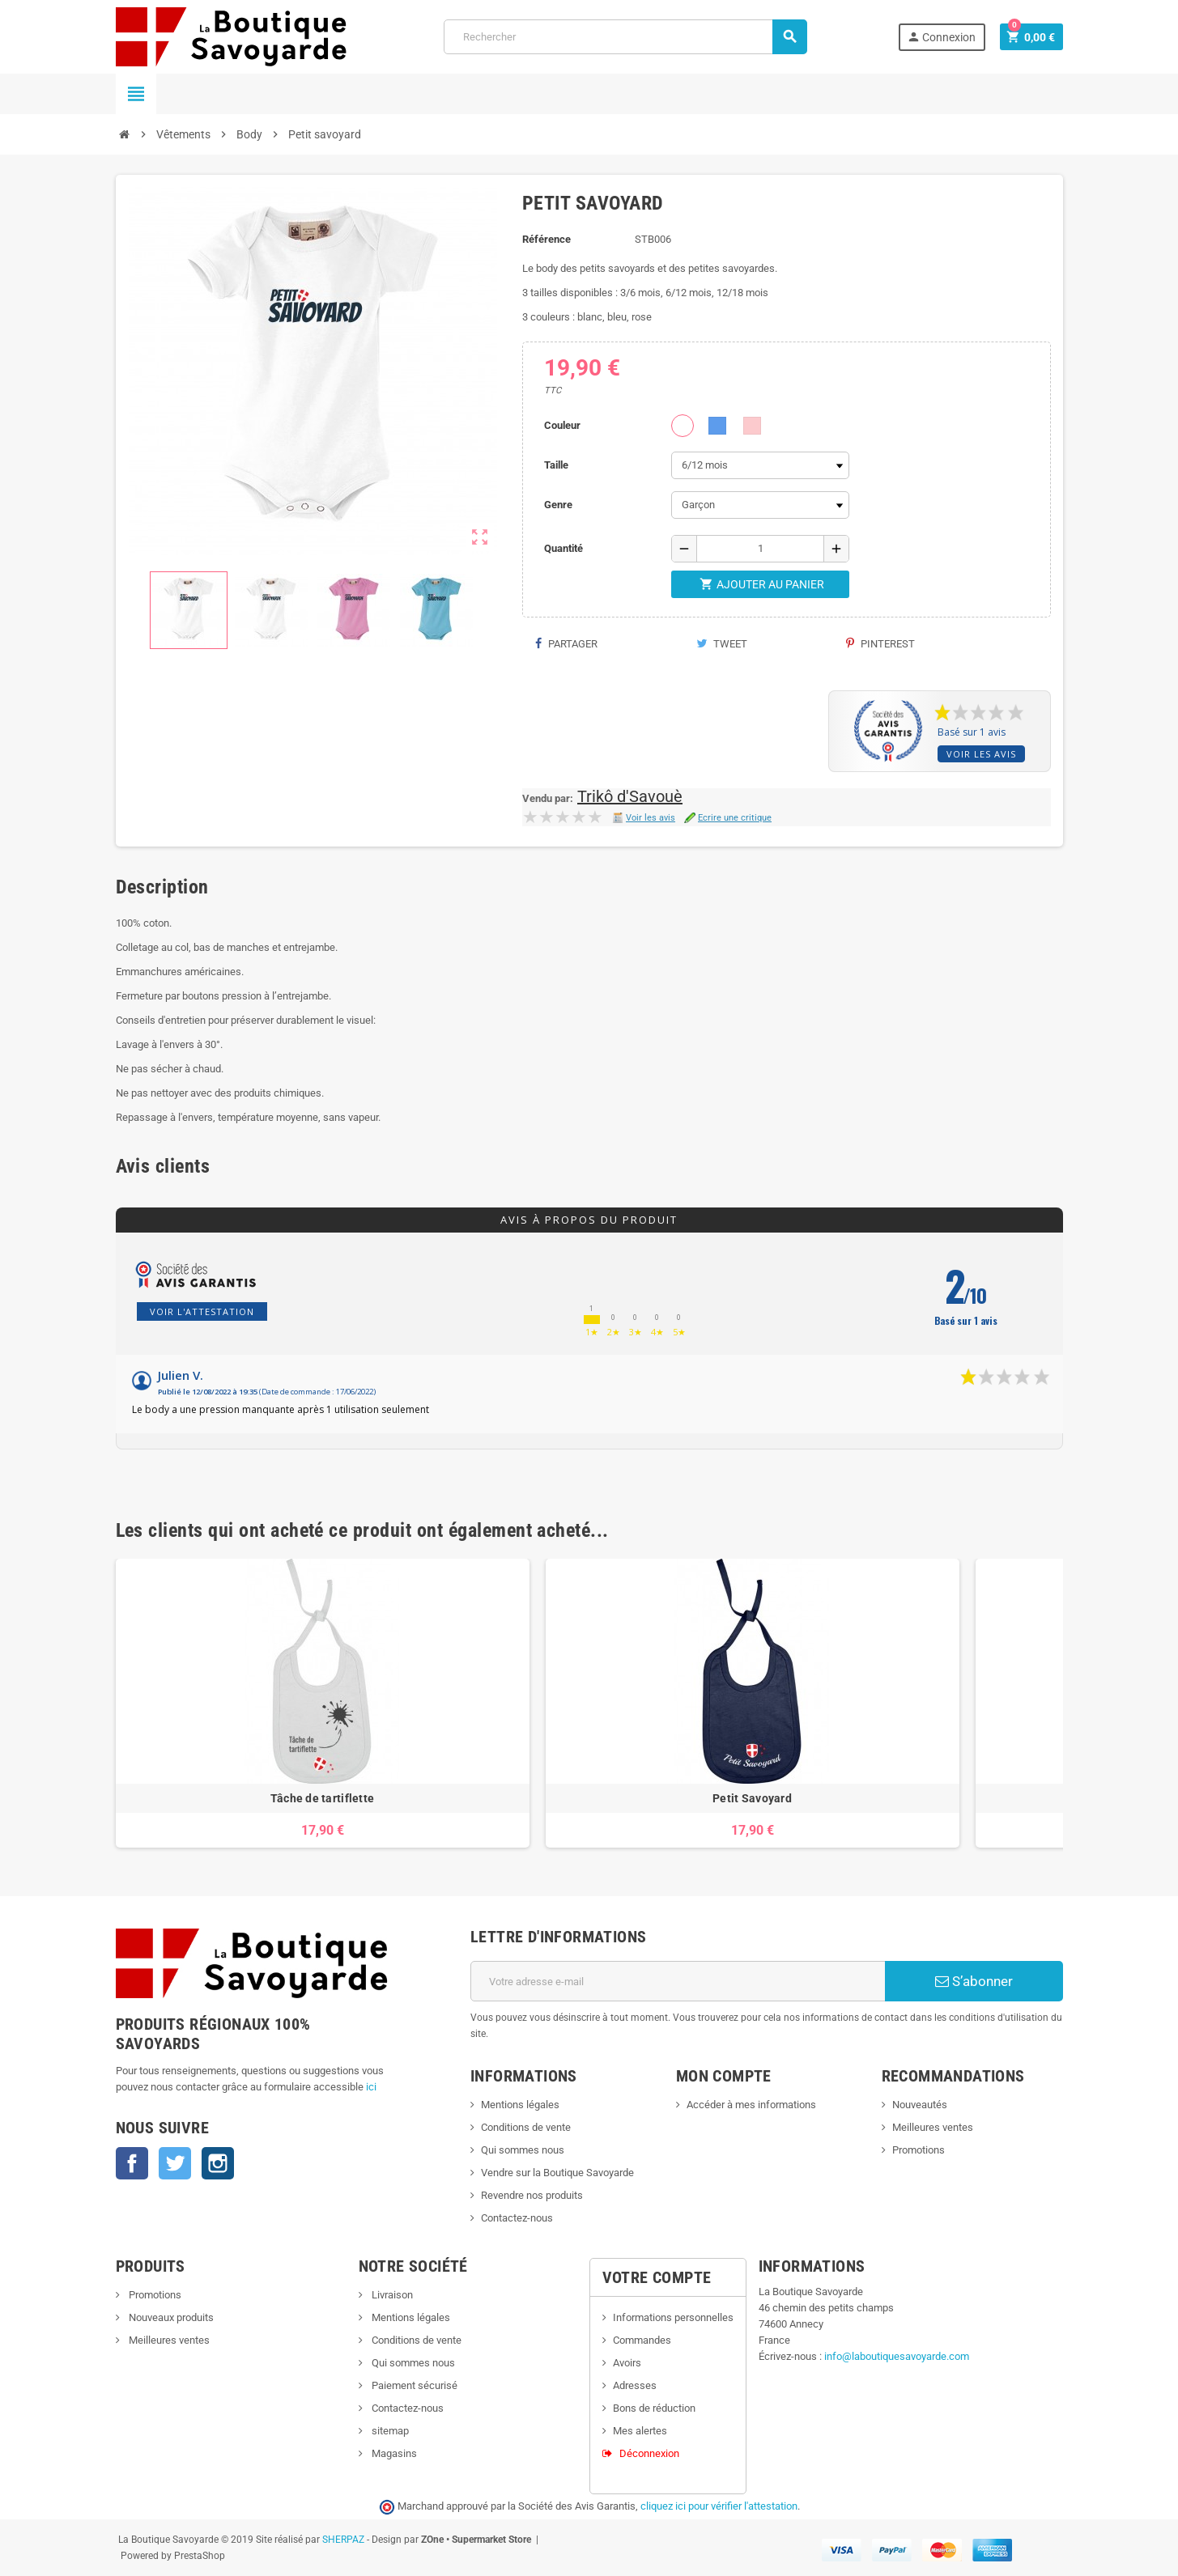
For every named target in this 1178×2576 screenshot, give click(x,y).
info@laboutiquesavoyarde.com (896, 2356)
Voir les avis (981, 754)
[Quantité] (760, 549)
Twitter (175, 2163)
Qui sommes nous (522, 2150)
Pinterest (880, 644)
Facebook (132, 2163)
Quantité (563, 548)
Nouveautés (919, 2105)
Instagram (218, 2163)
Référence (546, 239)
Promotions (918, 2150)
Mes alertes (640, 2431)
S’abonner (974, 1981)
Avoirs (627, 2363)
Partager (566, 644)
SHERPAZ (343, 2539)
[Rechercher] (625, 36)
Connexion (941, 37)
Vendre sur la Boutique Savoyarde (557, 2172)
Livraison (391, 2295)
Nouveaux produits (170, 2317)
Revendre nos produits (532, 2195)
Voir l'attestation (202, 1311)
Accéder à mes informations (751, 2105)
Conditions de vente (526, 2127)
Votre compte (657, 2277)
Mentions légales (520, 2105)
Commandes (642, 2340)
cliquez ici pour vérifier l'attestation (718, 2506)
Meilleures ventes (932, 2127)
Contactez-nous (517, 2218)
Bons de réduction (654, 2408)
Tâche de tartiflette (322, 1798)
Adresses (635, 2385)
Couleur (562, 425)
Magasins (393, 2453)
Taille (556, 465)
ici (371, 2087)
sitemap (389, 2431)
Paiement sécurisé (413, 2385)
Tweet (721, 644)
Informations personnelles (673, 2317)
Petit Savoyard (752, 1798)
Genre (558, 505)
